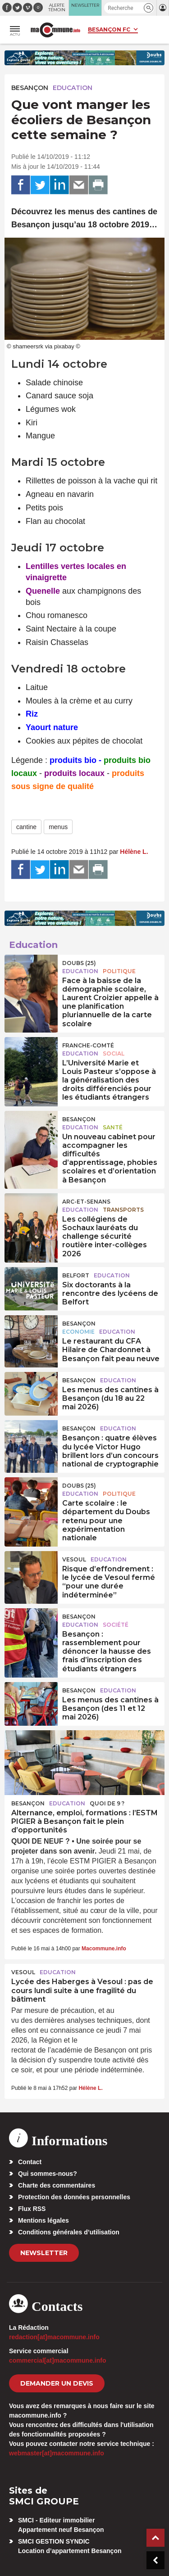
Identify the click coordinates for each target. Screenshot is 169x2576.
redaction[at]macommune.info (54, 2337)
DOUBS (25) (79, 963)
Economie (78, 1331)
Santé (113, 1127)
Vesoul (74, 1559)
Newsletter (44, 2253)
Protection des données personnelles (74, 2197)
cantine (26, 826)
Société (115, 1624)
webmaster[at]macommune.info (56, 2453)
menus (58, 826)
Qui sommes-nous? (47, 2173)
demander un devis (56, 2383)
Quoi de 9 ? (107, 1803)
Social (113, 1053)
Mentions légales (43, 2220)
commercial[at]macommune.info (57, 2360)
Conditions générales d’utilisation (68, 2232)
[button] (148, 8)
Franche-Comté (88, 1045)
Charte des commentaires (56, 2185)
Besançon (29, 88)
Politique (119, 971)
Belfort (75, 1275)
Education (72, 88)
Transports (123, 1209)
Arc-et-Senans (86, 1201)
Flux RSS (32, 2208)
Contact (29, 2161)
